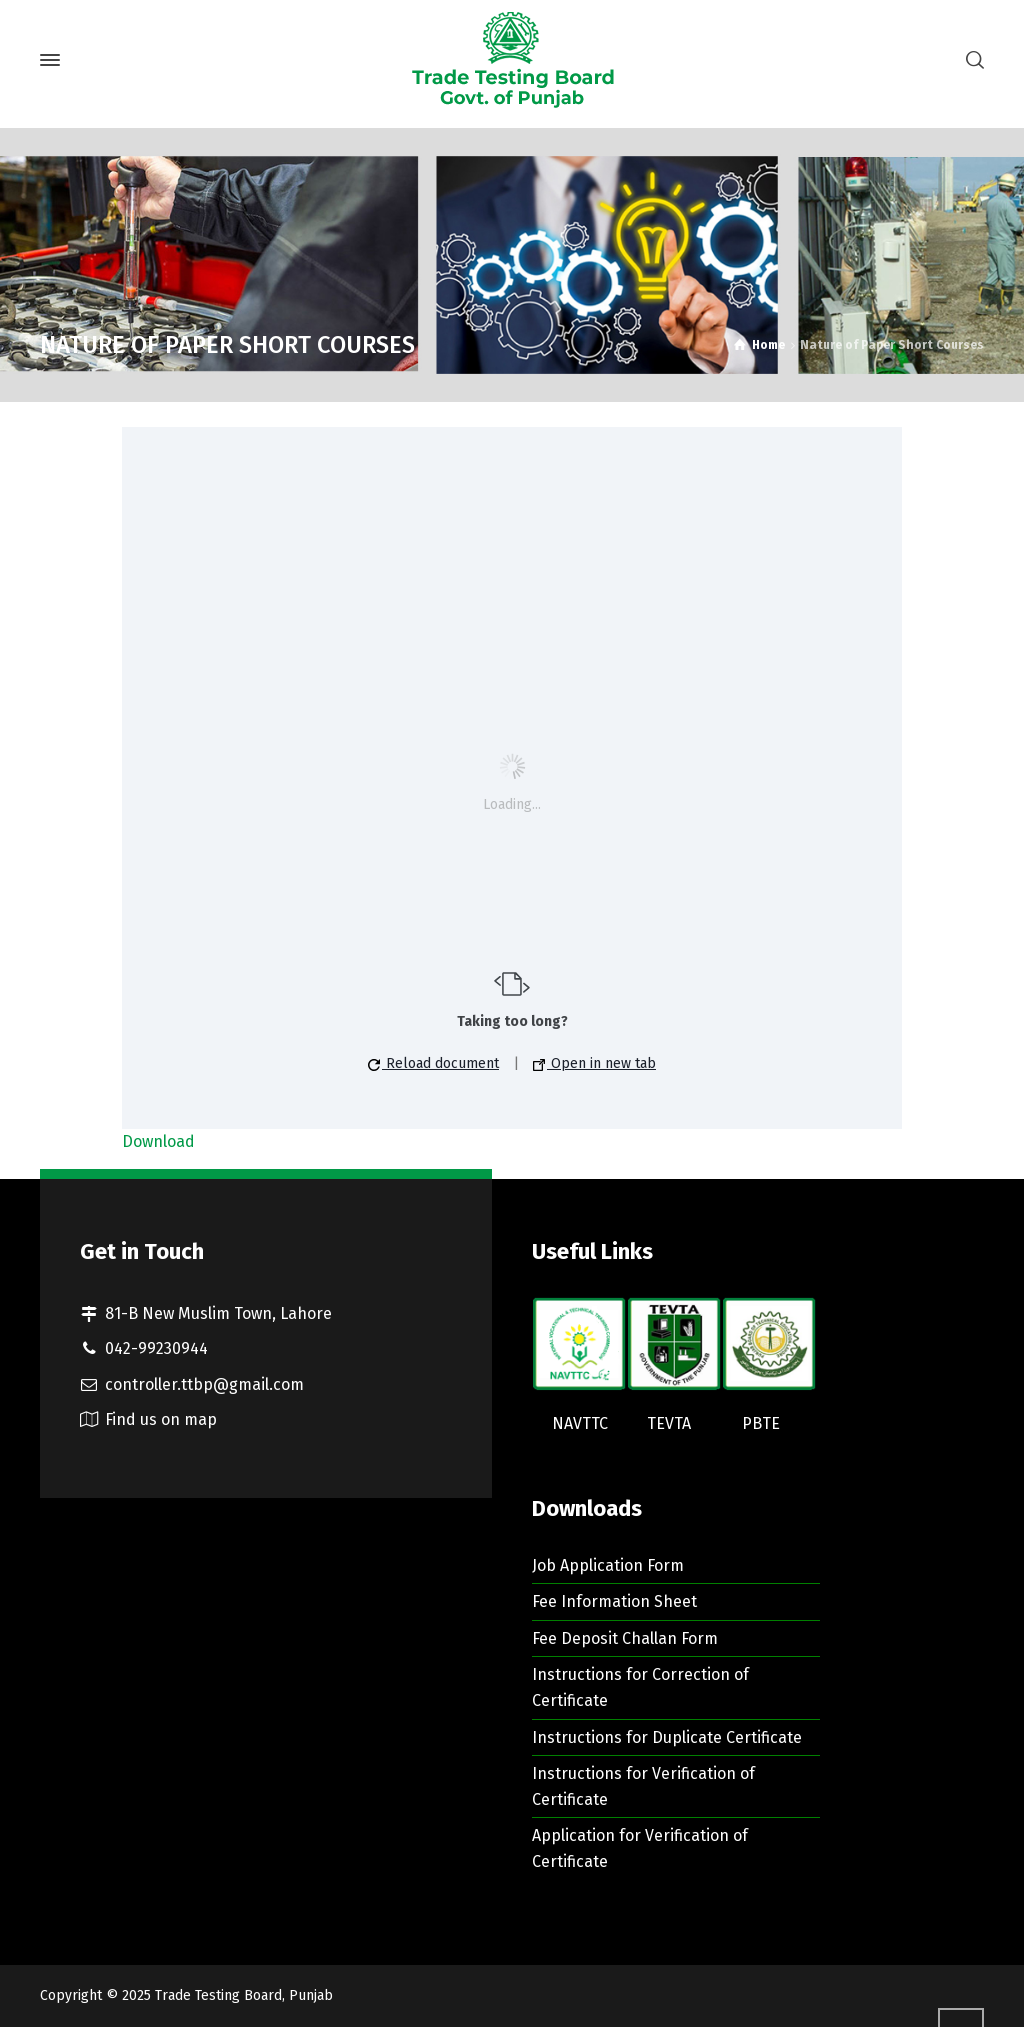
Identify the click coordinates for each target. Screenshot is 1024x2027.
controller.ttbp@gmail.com (204, 1384)
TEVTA (669, 1423)
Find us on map (161, 1419)
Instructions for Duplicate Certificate (667, 1737)
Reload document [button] (433, 1063)
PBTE (761, 1423)
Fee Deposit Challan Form (625, 1638)
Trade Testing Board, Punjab (244, 1995)
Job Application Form (608, 1565)
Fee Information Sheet (614, 1601)
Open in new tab (594, 1063)
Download (158, 1141)
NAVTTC (580, 1423)
